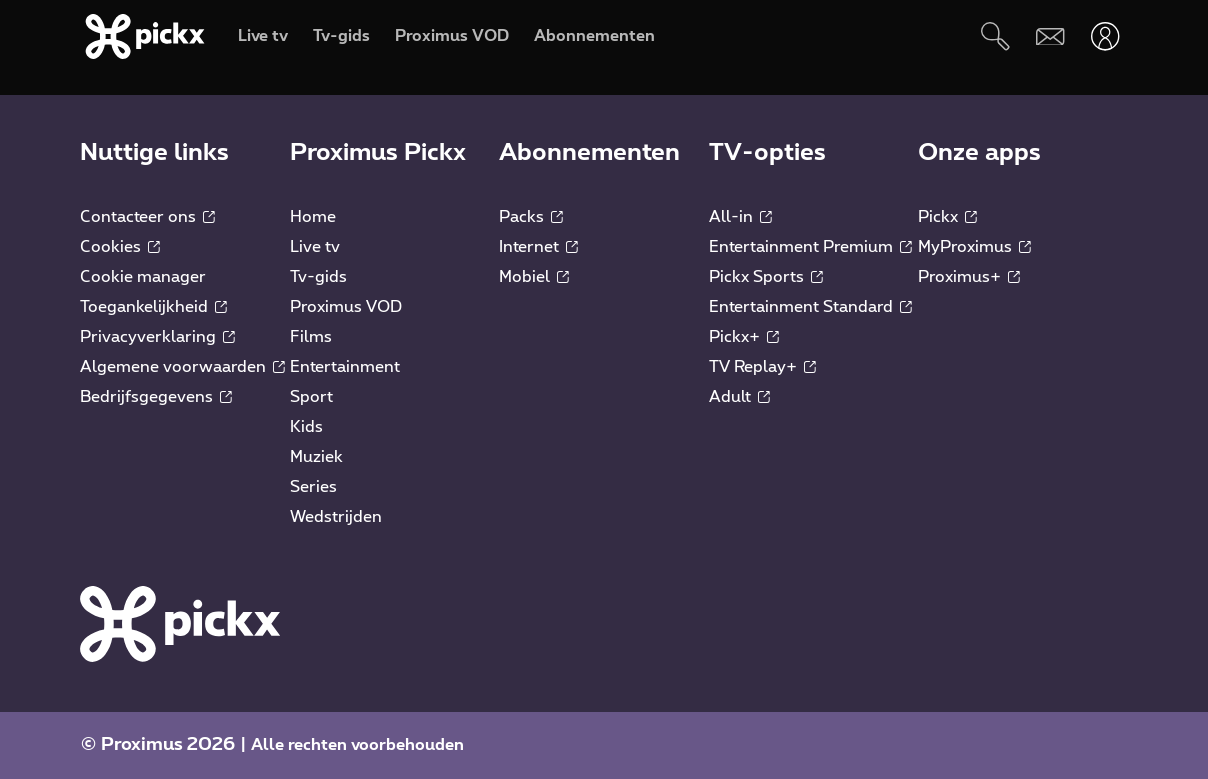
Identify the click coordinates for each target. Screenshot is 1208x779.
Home (313, 217)
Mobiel (534, 277)
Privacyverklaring (157, 337)
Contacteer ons (147, 217)
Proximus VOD (346, 307)
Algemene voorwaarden (182, 367)
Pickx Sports (766, 277)
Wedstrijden (336, 517)
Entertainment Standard (810, 307)
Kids (306, 427)
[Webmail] (1050, 36)
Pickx (947, 217)
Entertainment (345, 367)
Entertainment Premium (810, 247)
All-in (740, 217)
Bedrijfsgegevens (156, 397)
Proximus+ (969, 277)
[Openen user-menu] (1105, 36)
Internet (538, 247)
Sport (311, 397)
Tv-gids (318, 277)
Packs (531, 217)
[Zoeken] (995, 36)
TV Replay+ (762, 367)
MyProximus (974, 247)
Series (313, 487)
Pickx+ (744, 337)
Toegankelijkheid (153, 307)
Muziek (316, 457)
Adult (739, 397)
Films (311, 337)
